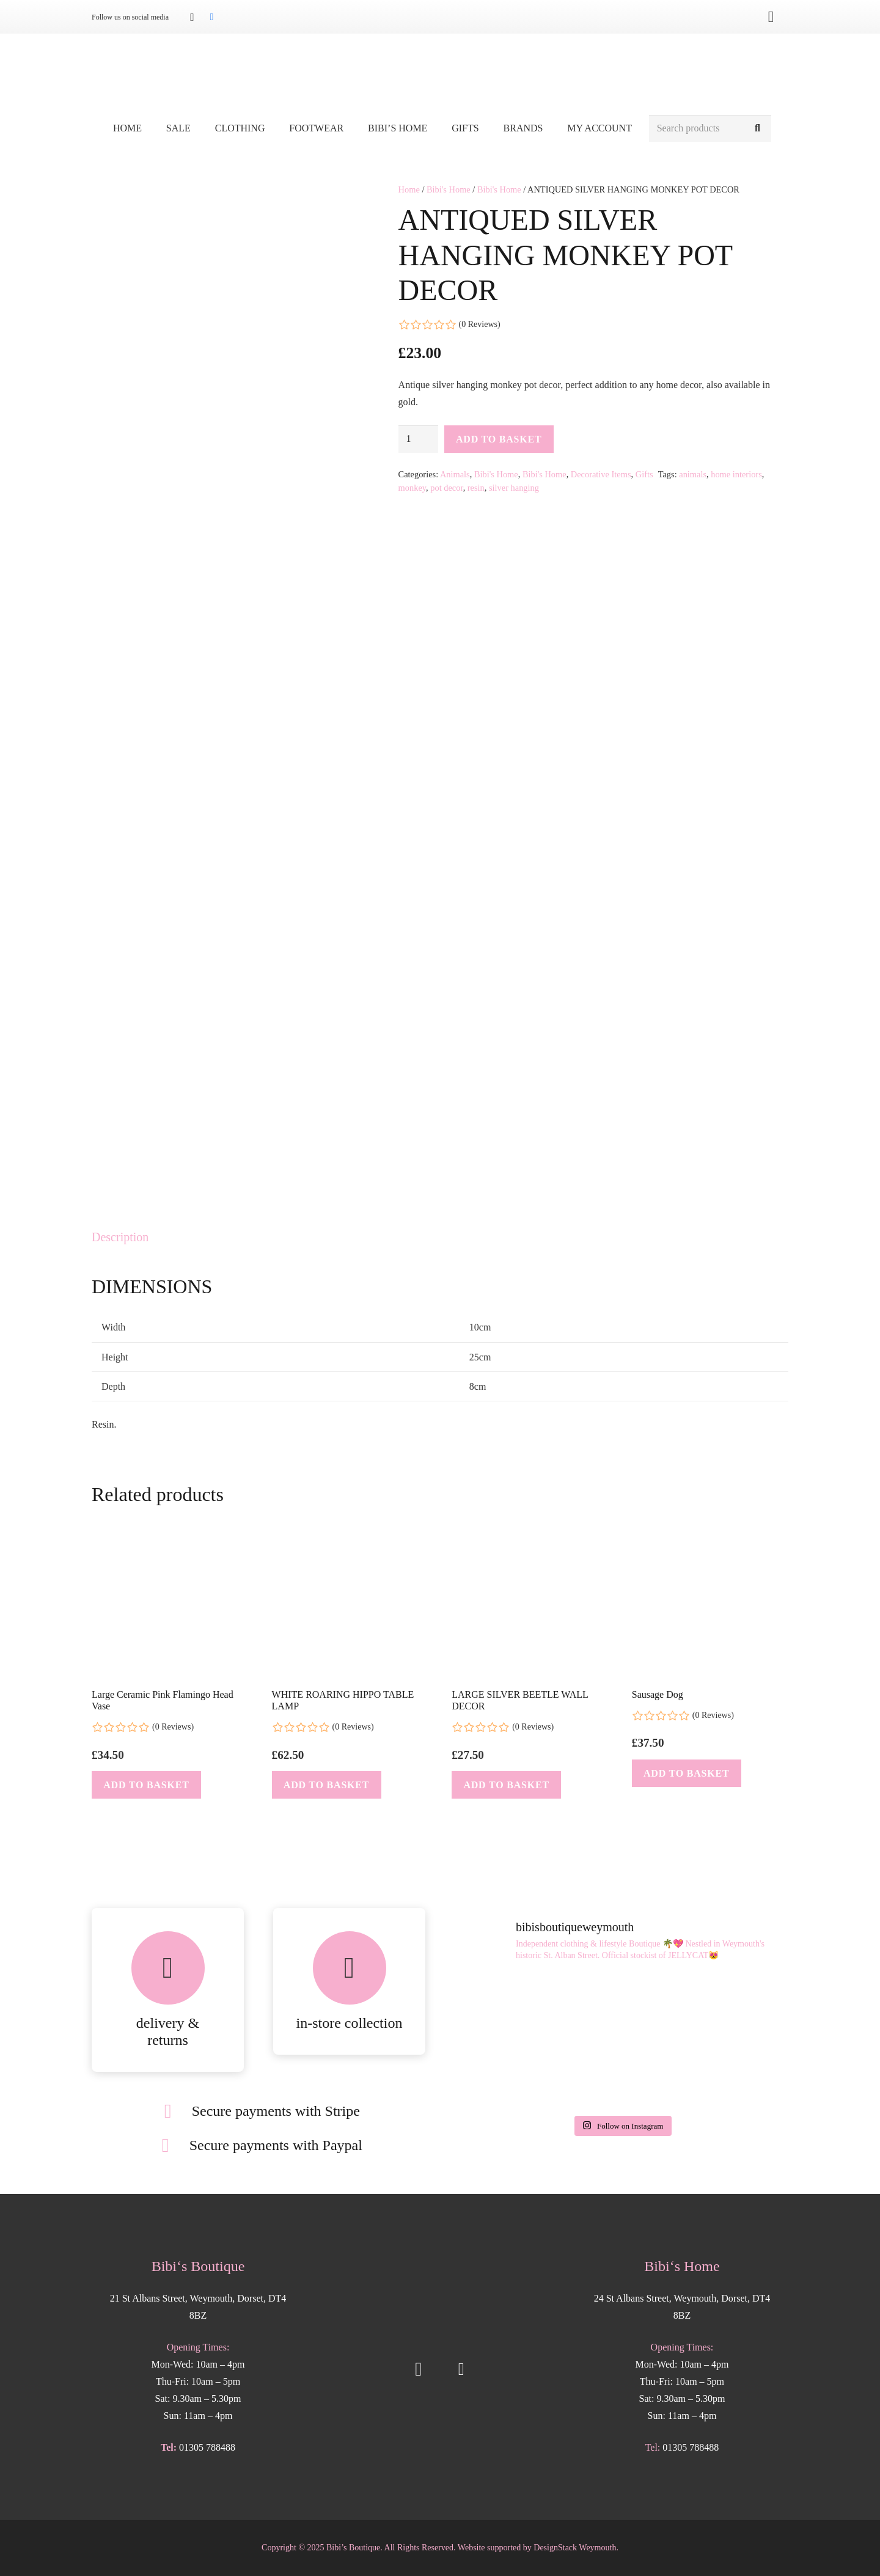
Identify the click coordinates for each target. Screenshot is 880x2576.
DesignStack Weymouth (575, 2547)
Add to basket (499, 439)
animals (692, 474)
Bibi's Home (449, 189)
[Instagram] (192, 17)
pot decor (446, 488)
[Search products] (710, 128)
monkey (412, 488)
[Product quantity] (418, 439)
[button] (146, 1785)
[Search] (757, 128)
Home (409, 189)
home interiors (736, 474)
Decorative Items (601, 474)
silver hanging (514, 488)
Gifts (644, 474)
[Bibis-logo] (440, 73)
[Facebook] (211, 17)
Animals (455, 474)
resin (476, 488)
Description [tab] (120, 1237)
